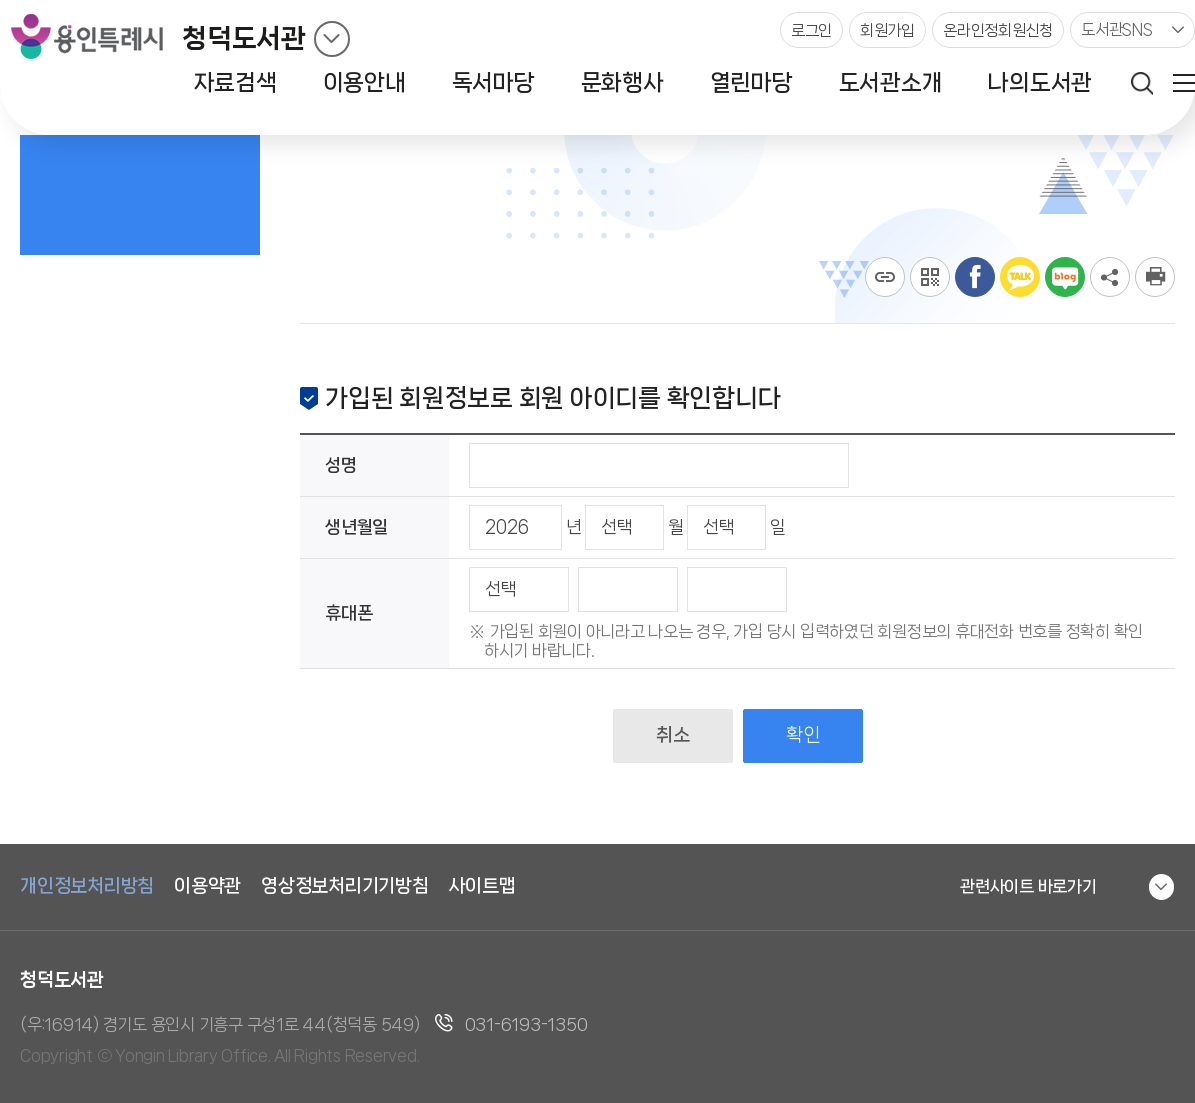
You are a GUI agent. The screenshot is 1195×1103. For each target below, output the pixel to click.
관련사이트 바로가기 (1028, 886)
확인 (802, 735)
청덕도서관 (244, 38)
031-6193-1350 (526, 1024)
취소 (672, 735)
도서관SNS (1117, 29)
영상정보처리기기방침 (345, 886)
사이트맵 (482, 886)
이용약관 (207, 886)
